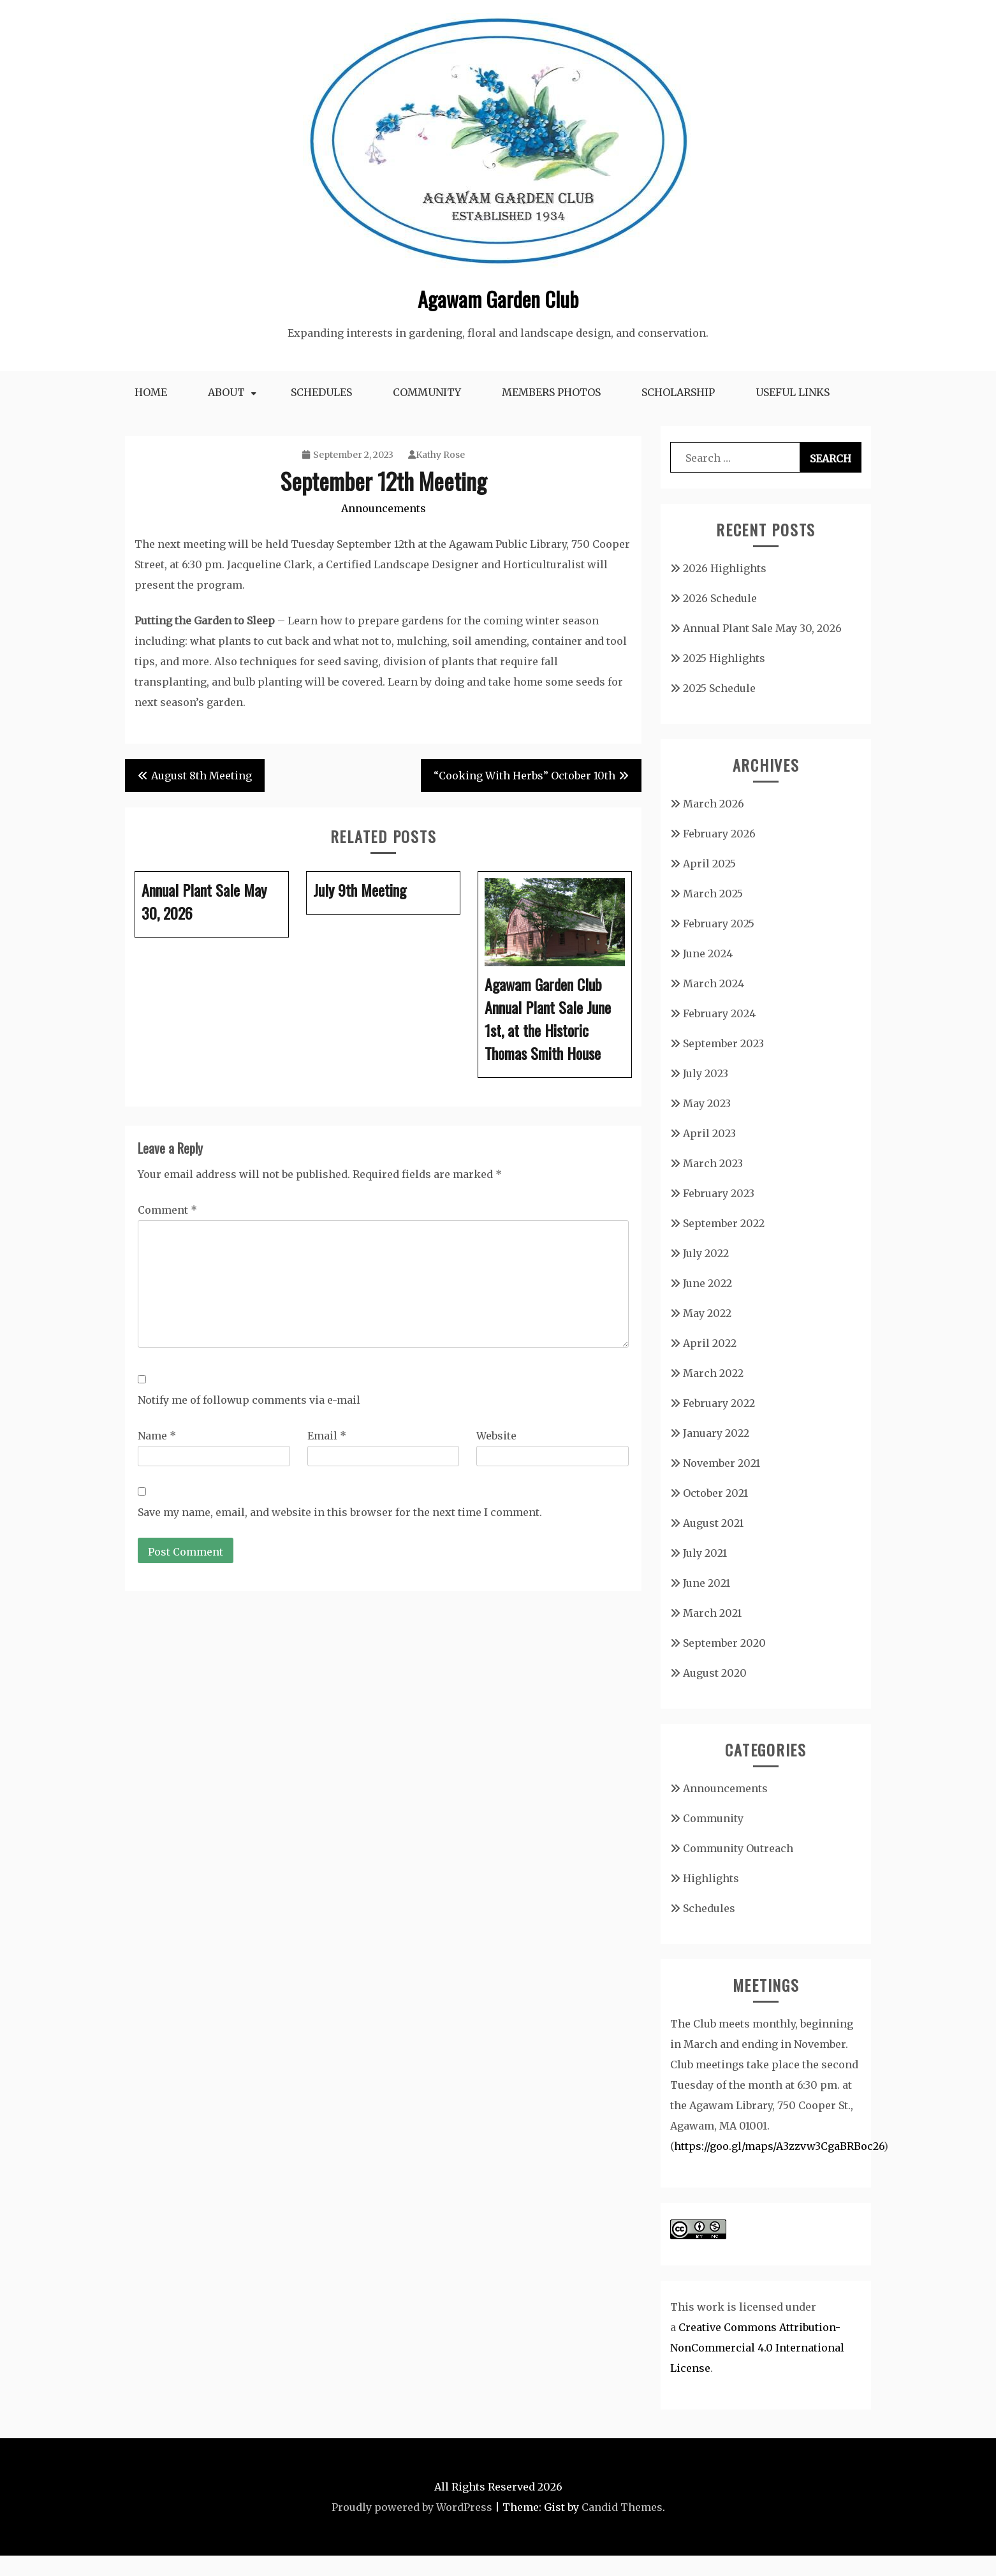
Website (496, 1435)
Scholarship (678, 392)
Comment (167, 1209)
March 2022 (713, 1373)
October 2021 (715, 1493)
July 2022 (706, 1253)
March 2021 (712, 1613)
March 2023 (713, 1163)
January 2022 (716, 1433)
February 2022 (719, 1403)
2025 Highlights (724, 658)
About (226, 392)
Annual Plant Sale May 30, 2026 (762, 628)
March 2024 (713, 983)
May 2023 (707, 1103)
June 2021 (706, 1583)
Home (151, 392)
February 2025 (718, 923)
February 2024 (719, 1013)
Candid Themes (622, 2507)
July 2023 (705, 1073)
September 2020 (724, 1643)
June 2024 (708, 953)
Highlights (711, 1878)
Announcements (383, 508)
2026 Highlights (724, 568)
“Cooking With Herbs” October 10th (524, 775)
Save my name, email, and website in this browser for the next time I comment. (340, 1512)
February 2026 (719, 833)
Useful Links (793, 392)
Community (427, 392)
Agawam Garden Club (498, 299)
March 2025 (713, 893)
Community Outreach (738, 1848)
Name (157, 1435)
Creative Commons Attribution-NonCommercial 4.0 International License (757, 2347)
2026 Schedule (720, 598)
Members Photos (551, 392)
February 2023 (718, 1193)
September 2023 (723, 1043)
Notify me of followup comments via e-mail (249, 1400)
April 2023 (709, 1133)
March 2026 (713, 803)
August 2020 (715, 1673)
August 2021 (713, 1523)
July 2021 (705, 1553)
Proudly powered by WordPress (412, 2507)
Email (326, 1435)
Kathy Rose (436, 454)
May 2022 (707, 1313)
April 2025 (709, 863)
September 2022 (724, 1223)
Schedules (321, 392)
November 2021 (721, 1463)
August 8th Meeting (201, 775)
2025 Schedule (719, 688)
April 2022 (709, 1343)
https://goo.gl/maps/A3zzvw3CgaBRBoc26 (779, 2146)
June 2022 (707, 1283)
